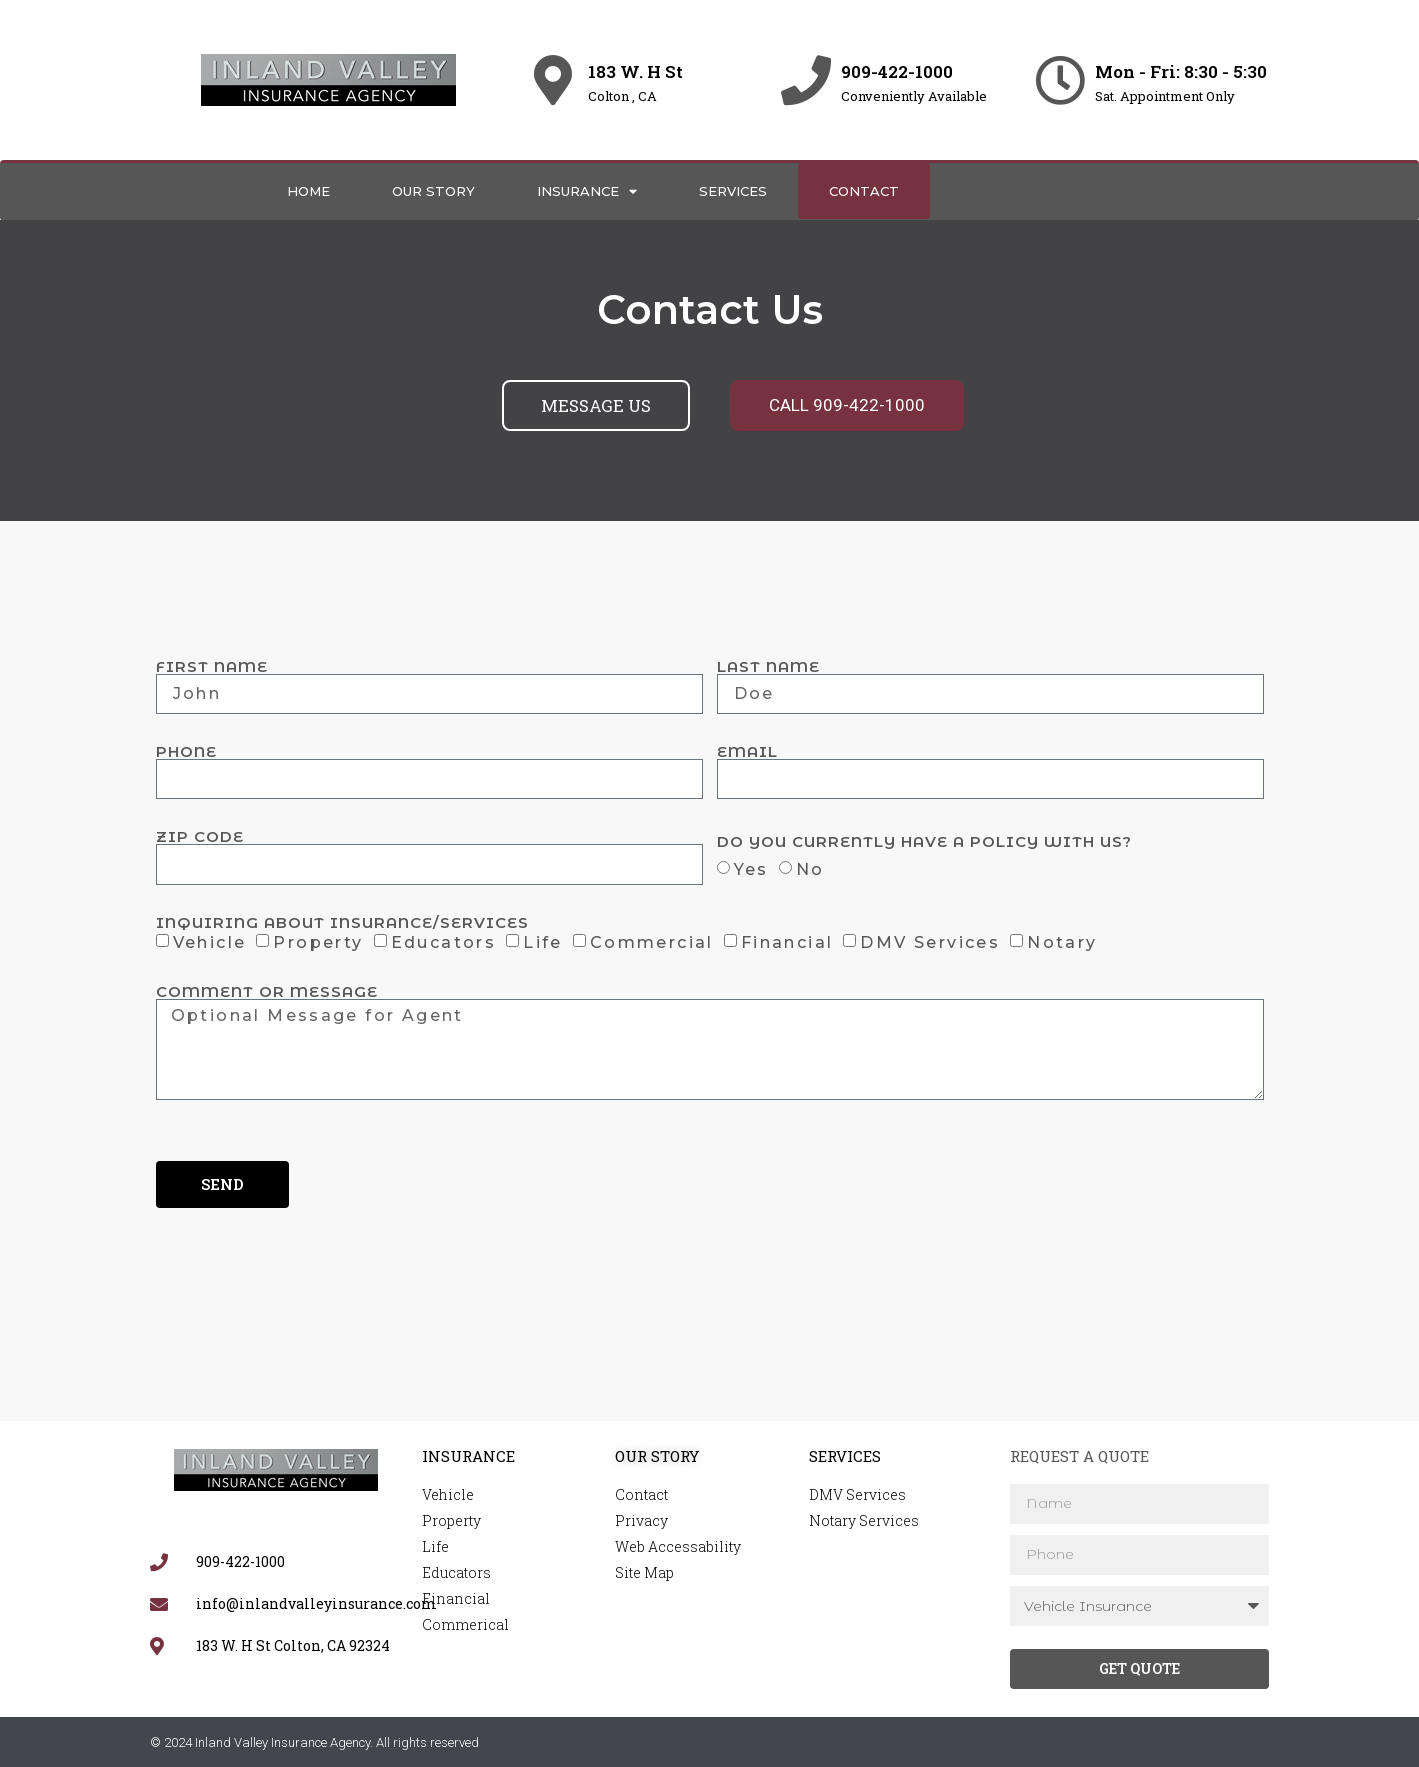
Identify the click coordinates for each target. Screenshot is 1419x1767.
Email (747, 751)
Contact (864, 191)
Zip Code (200, 836)
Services (733, 191)
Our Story (433, 191)
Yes (751, 868)
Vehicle (210, 942)
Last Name (768, 666)
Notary (1062, 942)
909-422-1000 (897, 71)
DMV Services (930, 942)
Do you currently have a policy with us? (924, 841)
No (810, 868)
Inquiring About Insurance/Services (342, 922)
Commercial (652, 942)
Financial (787, 942)
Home (308, 191)
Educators (444, 942)
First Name (212, 666)
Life (543, 942)
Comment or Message (267, 991)
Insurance (587, 191)
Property (318, 942)
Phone (186, 751)
